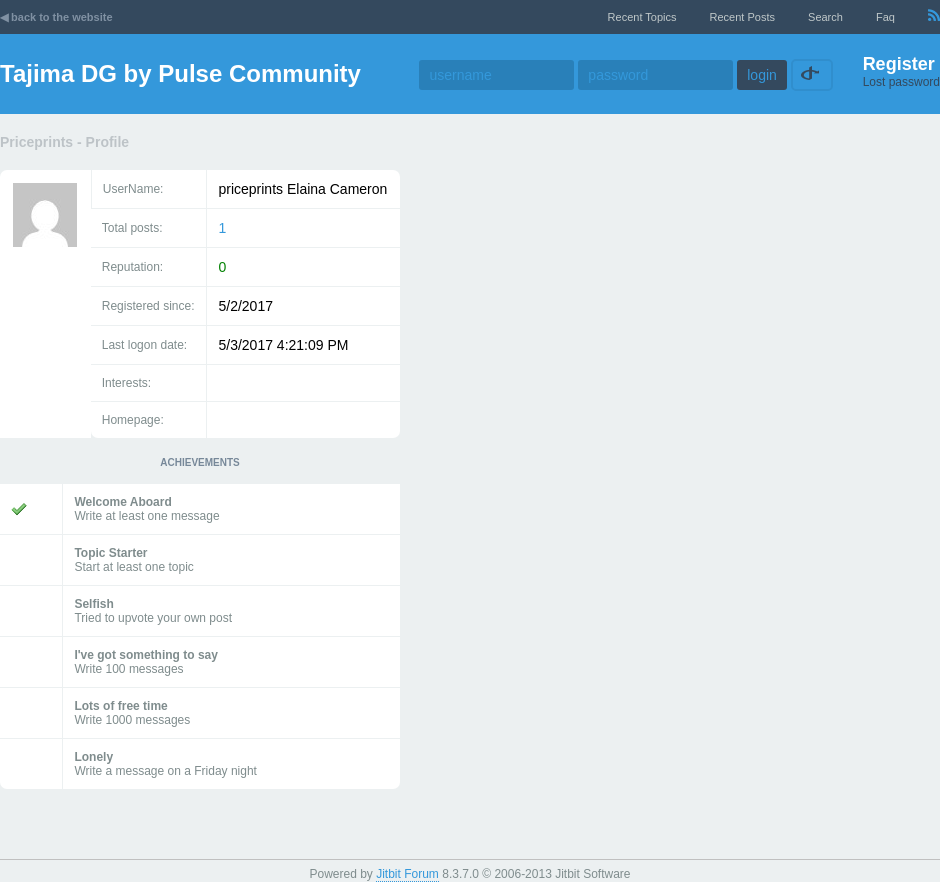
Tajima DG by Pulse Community (180, 73)
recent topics (642, 17)
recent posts (742, 17)
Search (825, 17)
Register (899, 64)
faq (885, 17)
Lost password (901, 82)
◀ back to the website (56, 17)
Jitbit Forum (407, 874)
